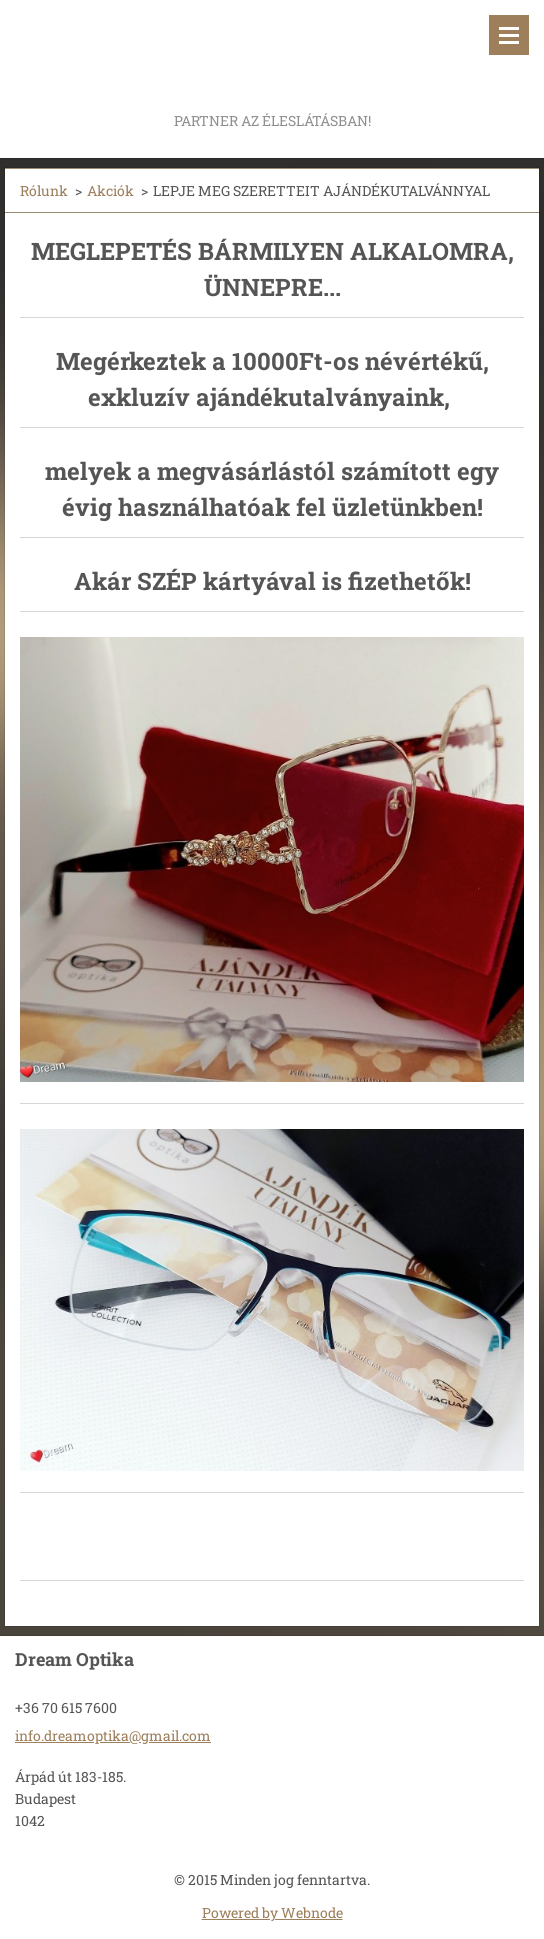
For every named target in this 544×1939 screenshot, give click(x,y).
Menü (509, 35)
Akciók (110, 190)
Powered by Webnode (272, 1912)
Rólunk (44, 190)
